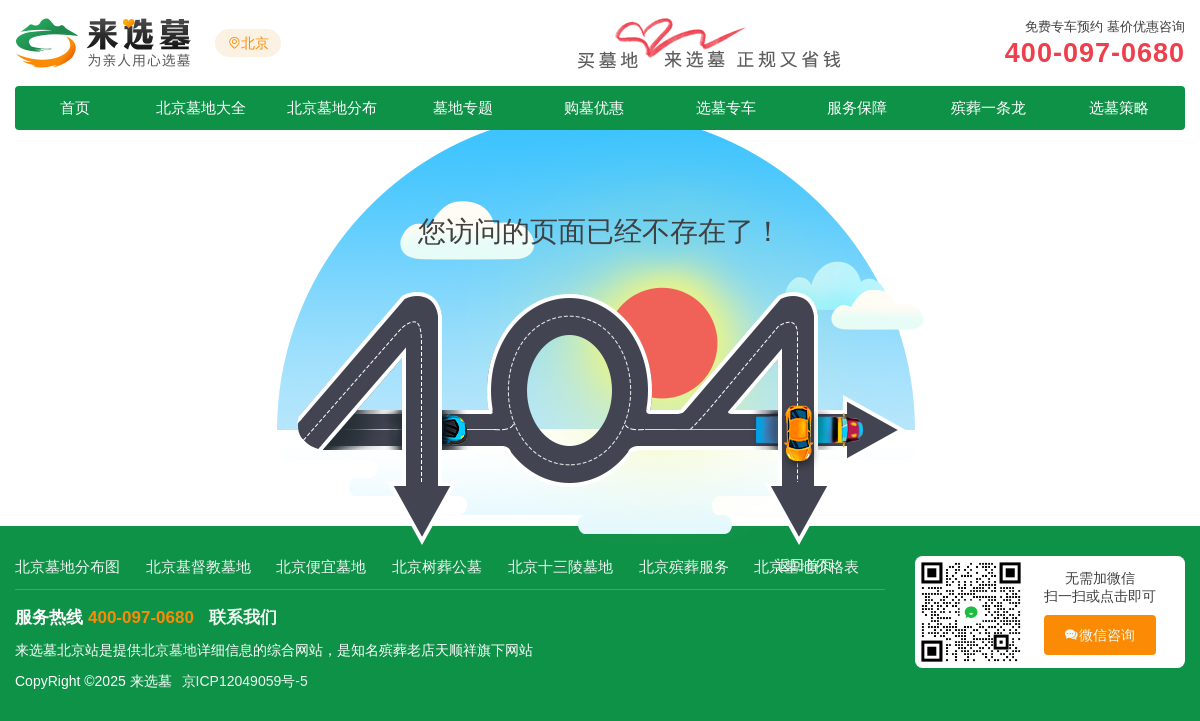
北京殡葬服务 (684, 566)
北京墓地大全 (201, 107)
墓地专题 (463, 107)
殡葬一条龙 (988, 107)
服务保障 (857, 107)
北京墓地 (169, 650)
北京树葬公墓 (437, 566)
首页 (75, 107)
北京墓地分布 (332, 107)
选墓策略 (1119, 107)
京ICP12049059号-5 (245, 681)
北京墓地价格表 (806, 566)
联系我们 (243, 617)
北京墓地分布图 (67, 566)
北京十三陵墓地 (560, 566)
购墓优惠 (594, 107)
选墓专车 (726, 107)
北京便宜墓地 (321, 566)
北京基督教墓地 (198, 566)
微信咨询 (1099, 635)
